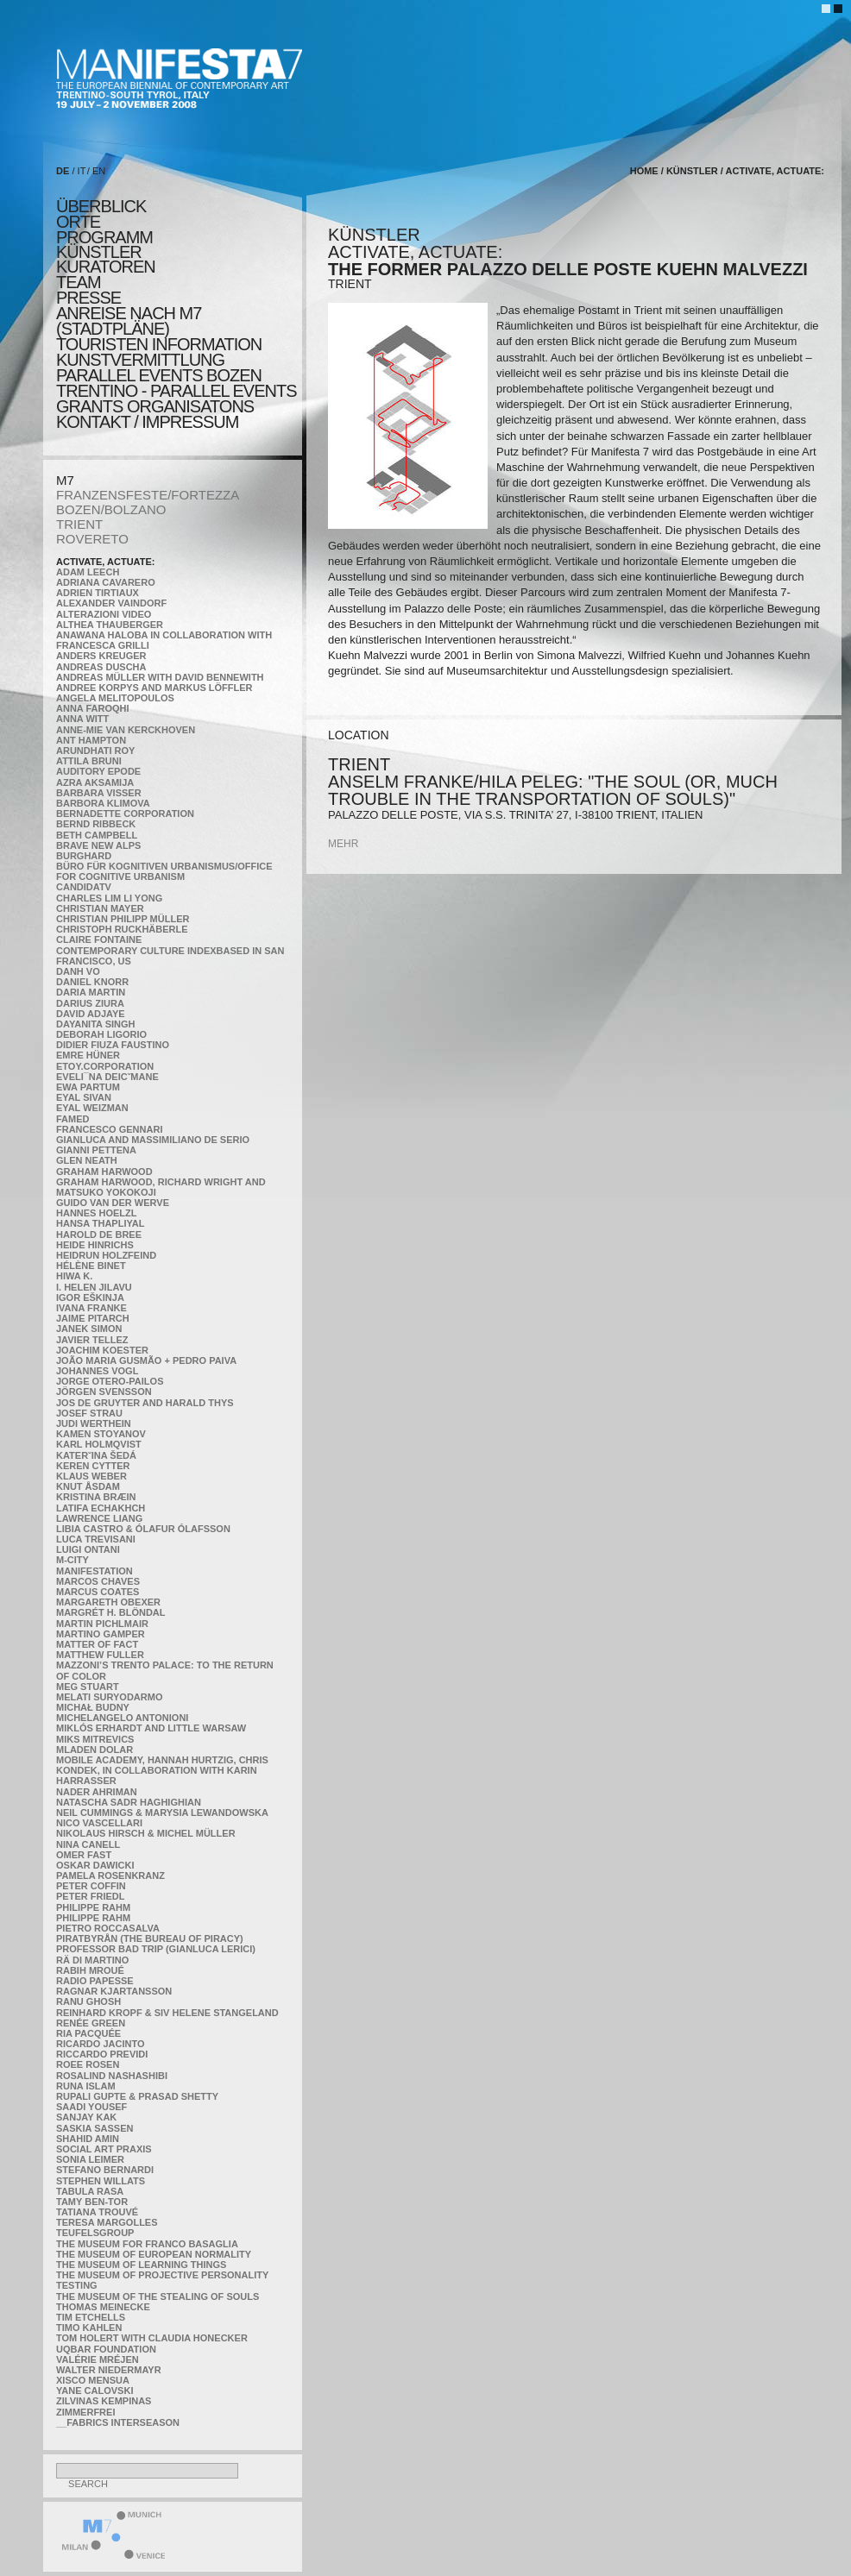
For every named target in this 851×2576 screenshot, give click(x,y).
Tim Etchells (90, 2317)
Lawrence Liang (99, 1518)
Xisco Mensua (92, 2380)
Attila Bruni (89, 761)
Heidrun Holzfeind (106, 1255)
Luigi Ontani (88, 1549)
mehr (343, 844)
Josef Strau (89, 1413)
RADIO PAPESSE (95, 1981)
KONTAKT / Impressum (147, 422)
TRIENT (79, 524)
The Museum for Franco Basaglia (147, 2244)
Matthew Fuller (100, 1654)
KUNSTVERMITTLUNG (140, 360)
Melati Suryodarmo (109, 1697)
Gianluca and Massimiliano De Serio (152, 1139)
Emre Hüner (88, 1055)
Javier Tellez (92, 1340)
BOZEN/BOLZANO (111, 509)
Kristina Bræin (96, 1497)
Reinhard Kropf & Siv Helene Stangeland (167, 2012)
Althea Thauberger (109, 624)
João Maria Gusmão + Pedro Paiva (146, 1360)
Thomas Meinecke (103, 2307)
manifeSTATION (94, 1571)
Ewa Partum (88, 1087)
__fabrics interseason (118, 2422)
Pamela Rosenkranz (110, 1875)
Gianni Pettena (96, 1150)
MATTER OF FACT (97, 1644)
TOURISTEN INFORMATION (159, 344)
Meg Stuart (87, 1686)
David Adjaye (90, 1013)
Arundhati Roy (95, 750)
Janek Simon (89, 1328)
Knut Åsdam (88, 1486)
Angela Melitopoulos (115, 698)
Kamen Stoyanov (101, 1434)
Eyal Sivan (83, 1097)
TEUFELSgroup (95, 2232)
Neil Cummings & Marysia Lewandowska (162, 1812)
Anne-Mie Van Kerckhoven (125, 730)
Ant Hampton (91, 740)
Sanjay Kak (86, 2117)
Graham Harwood (104, 1171)
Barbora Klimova (103, 803)
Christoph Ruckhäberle (122, 929)
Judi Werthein (93, 1423)
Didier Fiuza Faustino (112, 1045)
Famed (73, 1119)
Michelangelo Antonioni (122, 1717)
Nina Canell (88, 1844)
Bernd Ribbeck (96, 824)
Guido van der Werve (112, 1202)
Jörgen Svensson (104, 1391)
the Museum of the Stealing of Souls (157, 2296)
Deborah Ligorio (101, 1034)
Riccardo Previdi (102, 2054)
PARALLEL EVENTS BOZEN (159, 375)
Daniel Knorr (92, 982)
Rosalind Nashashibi (111, 2075)
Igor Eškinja (90, 1297)
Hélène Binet (91, 1265)
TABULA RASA (89, 2191)
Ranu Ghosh (88, 2001)
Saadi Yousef (91, 2107)
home (644, 171)
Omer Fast (83, 1855)
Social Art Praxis (104, 2149)
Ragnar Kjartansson (114, 1991)
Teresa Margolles (107, 2222)
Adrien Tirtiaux (97, 592)
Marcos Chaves (98, 1581)
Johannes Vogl (97, 1371)
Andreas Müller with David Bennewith (160, 677)
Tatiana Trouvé (97, 2212)
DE (62, 171)
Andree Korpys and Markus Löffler (154, 687)
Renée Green (90, 2023)
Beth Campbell (96, 835)
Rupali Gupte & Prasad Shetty (137, 2096)
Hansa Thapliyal (100, 1223)
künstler (99, 252)
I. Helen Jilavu (94, 1287)
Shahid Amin (87, 2138)
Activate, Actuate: (105, 561)
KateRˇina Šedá (96, 1455)
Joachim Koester (102, 1350)
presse (88, 297)
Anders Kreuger (101, 655)
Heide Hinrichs (95, 1245)
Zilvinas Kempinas (103, 2401)
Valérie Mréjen (97, 2359)
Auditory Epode (98, 771)
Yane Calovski (94, 2390)
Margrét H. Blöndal (111, 1612)
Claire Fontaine (99, 939)
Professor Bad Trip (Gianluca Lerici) (155, 1949)
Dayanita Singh (95, 1024)
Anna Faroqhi (92, 708)
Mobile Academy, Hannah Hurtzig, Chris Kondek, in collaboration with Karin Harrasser (162, 1770)
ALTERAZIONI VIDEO (103, 614)
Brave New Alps (98, 845)
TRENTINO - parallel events (176, 391)
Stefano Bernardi (105, 2169)
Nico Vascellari (99, 1823)
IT (82, 171)
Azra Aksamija (95, 782)
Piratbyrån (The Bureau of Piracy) (149, 1938)
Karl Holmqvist (99, 1444)
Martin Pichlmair (102, 1623)
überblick (101, 206)
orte (78, 221)
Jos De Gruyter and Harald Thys (145, 1403)
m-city (72, 1560)
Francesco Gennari (109, 1129)
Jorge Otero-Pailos (109, 1381)
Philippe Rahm (93, 1907)
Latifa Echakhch (100, 1508)
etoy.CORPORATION (105, 1066)
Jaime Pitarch (92, 1318)
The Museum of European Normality (153, 2254)
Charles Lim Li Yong (109, 898)
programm (104, 237)
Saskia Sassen (94, 2128)
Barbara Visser (99, 793)
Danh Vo (78, 971)
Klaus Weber (91, 1476)
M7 (65, 480)
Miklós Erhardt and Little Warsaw (151, 1728)
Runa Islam (86, 2086)
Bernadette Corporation (125, 813)
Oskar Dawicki (95, 1865)
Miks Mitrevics (95, 1739)
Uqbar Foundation (106, 2349)
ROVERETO (92, 538)
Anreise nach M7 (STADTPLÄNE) (128, 320)
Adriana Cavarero (105, 582)
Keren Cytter (93, 1466)
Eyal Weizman (92, 1108)
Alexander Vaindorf (111, 603)
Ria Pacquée (88, 2033)
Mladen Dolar (94, 1749)
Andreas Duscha (101, 667)
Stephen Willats (100, 2181)
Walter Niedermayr (108, 2370)
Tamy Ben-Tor (92, 2201)
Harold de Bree (99, 1234)
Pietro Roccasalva (108, 1928)
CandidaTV (83, 887)
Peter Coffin (91, 1886)
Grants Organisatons (155, 406)
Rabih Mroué (90, 1970)
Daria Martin (90, 992)
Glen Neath (86, 1160)
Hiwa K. (74, 1276)
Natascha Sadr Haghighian (128, 1802)
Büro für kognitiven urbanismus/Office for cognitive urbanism (164, 871)
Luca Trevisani (96, 1539)
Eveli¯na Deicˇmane (107, 1076)
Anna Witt (82, 718)
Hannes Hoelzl (96, 1213)
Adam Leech (87, 572)
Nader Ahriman (96, 1792)
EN (98, 171)
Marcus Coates (97, 1591)
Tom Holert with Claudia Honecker (152, 2338)
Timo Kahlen (89, 2327)
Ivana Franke (91, 1308)
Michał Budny (92, 1707)
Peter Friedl (90, 1896)
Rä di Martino (92, 1960)
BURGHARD (83, 856)
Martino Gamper (100, 1634)
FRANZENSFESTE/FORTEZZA (147, 494)
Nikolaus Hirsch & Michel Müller (146, 1833)
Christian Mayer (100, 908)
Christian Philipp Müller (122, 919)
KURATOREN (105, 266)
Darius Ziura (90, 1003)
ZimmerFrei (85, 2412)
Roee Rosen (87, 2064)
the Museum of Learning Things (141, 2264)
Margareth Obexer (108, 1602)
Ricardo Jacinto (100, 2044)
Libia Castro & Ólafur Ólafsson (143, 1529)
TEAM (78, 282)
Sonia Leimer (90, 2159)
